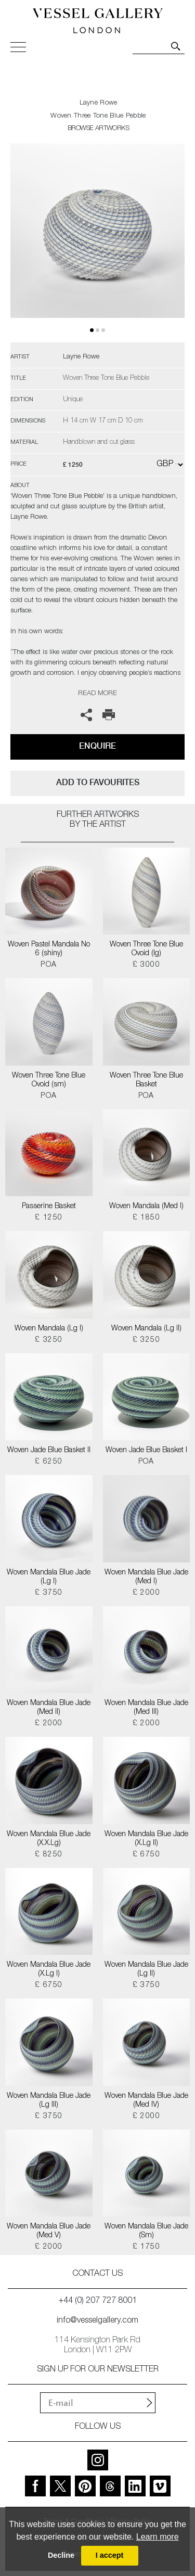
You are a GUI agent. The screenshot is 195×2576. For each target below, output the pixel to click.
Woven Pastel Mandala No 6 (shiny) (49, 949)
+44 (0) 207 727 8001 (98, 2301)
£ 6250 (48, 1462)
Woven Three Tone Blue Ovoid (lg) (146, 949)
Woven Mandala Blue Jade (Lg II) (146, 1970)
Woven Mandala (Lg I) (49, 1328)
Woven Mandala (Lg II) (146, 1328)
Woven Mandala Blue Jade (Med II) (48, 1708)
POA (49, 965)
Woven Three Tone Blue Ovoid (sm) (48, 1080)
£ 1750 (146, 2247)
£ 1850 (146, 1218)
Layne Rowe (99, 103)
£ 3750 (48, 1593)
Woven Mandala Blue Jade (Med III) (146, 1708)
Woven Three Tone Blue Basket (146, 1080)
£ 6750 (146, 1855)
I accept (110, 2555)
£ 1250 (48, 1218)
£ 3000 (146, 965)
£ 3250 (48, 1340)
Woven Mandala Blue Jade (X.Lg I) (48, 1970)
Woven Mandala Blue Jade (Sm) (146, 2231)
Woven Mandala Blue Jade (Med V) (48, 2231)
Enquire (97, 746)
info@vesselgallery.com (97, 2321)
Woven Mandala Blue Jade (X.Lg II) (146, 1839)
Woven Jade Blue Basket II (48, 1450)
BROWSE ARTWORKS (98, 128)
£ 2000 (146, 1593)
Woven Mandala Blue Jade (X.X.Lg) (48, 1839)
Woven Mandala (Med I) (146, 1206)
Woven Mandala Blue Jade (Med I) (146, 1577)
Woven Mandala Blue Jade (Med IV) (146, 2101)
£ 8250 (48, 1855)
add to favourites (97, 782)
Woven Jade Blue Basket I (146, 1450)
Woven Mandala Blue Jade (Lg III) (48, 2101)
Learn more (157, 2536)
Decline (61, 2555)
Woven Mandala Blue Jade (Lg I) (48, 1577)
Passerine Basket (49, 1206)
